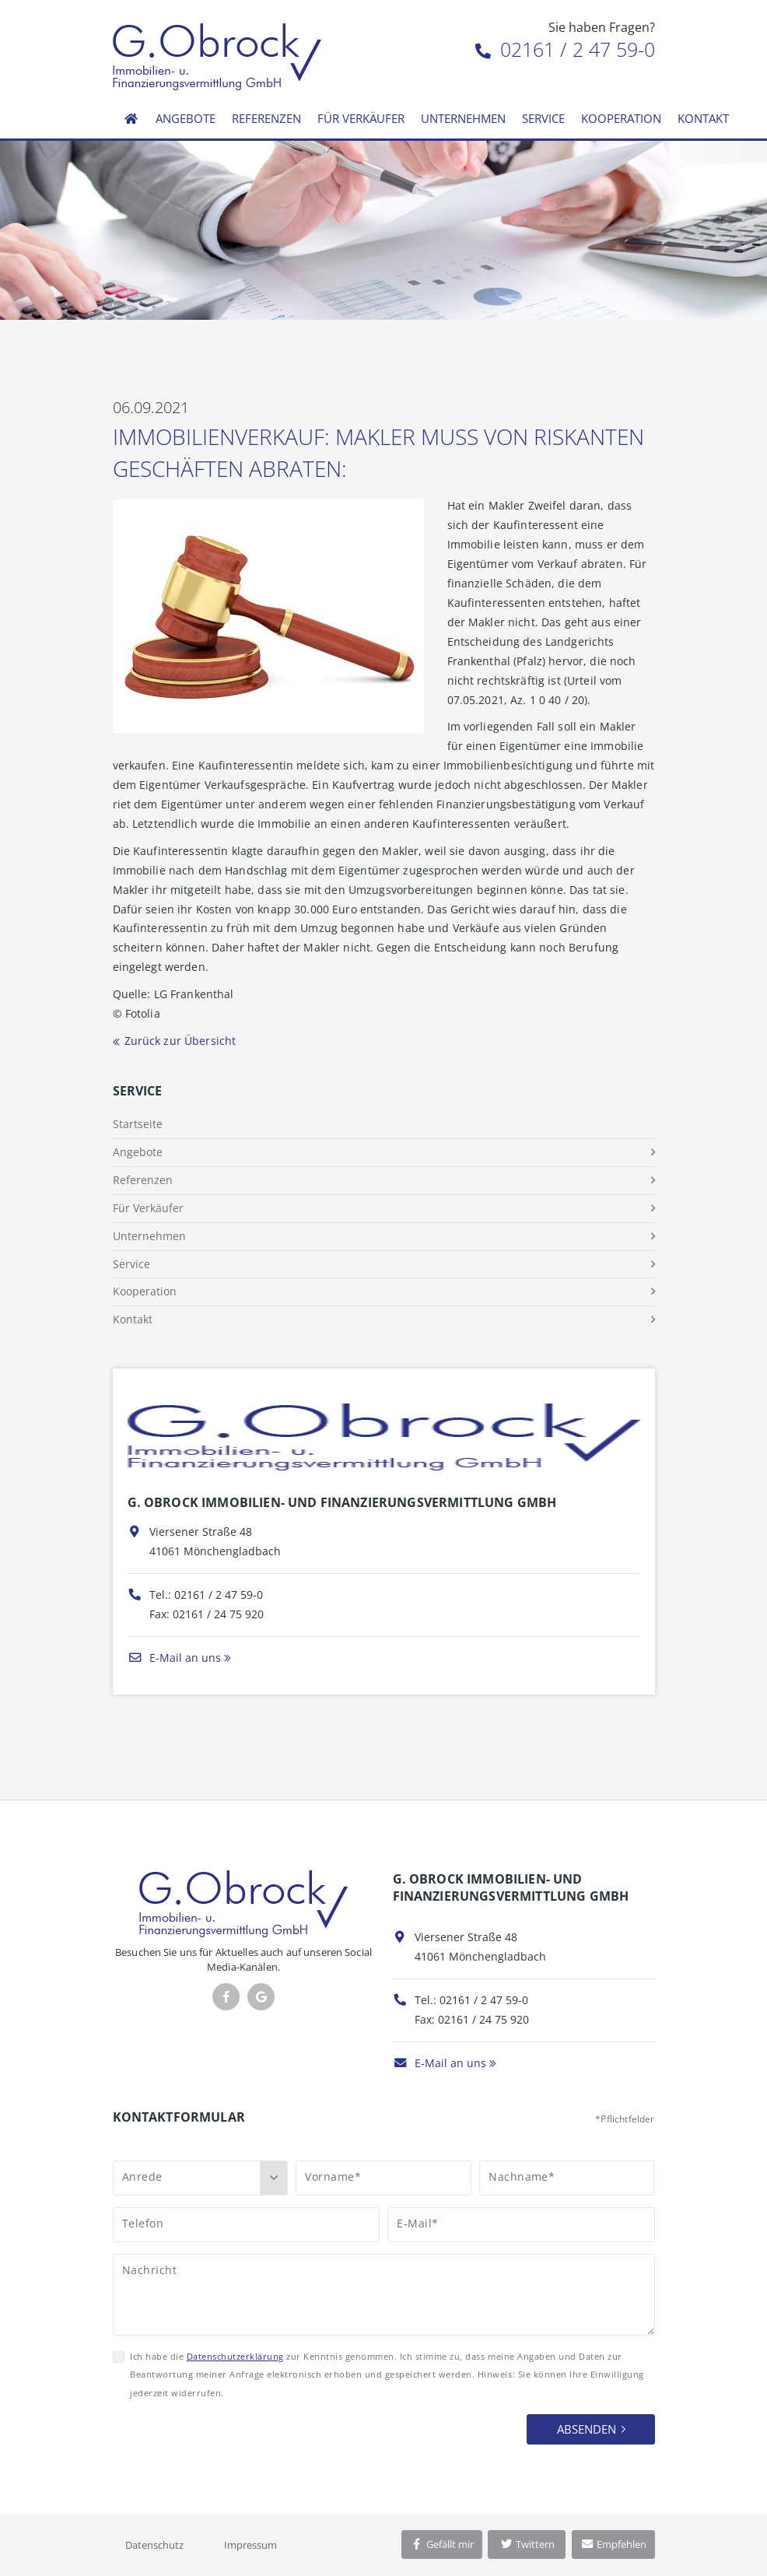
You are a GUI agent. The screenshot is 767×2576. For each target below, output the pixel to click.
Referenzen (266, 118)
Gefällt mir (442, 2544)
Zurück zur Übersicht (180, 1040)
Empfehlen (613, 2544)
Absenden (586, 2429)
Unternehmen (463, 118)
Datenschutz (154, 2545)
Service (543, 118)
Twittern (527, 2544)
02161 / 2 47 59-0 (565, 49)
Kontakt (703, 118)
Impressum (250, 2545)
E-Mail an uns (174, 1657)
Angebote (185, 118)
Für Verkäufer (361, 118)
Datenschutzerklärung (235, 2356)
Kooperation (621, 118)
